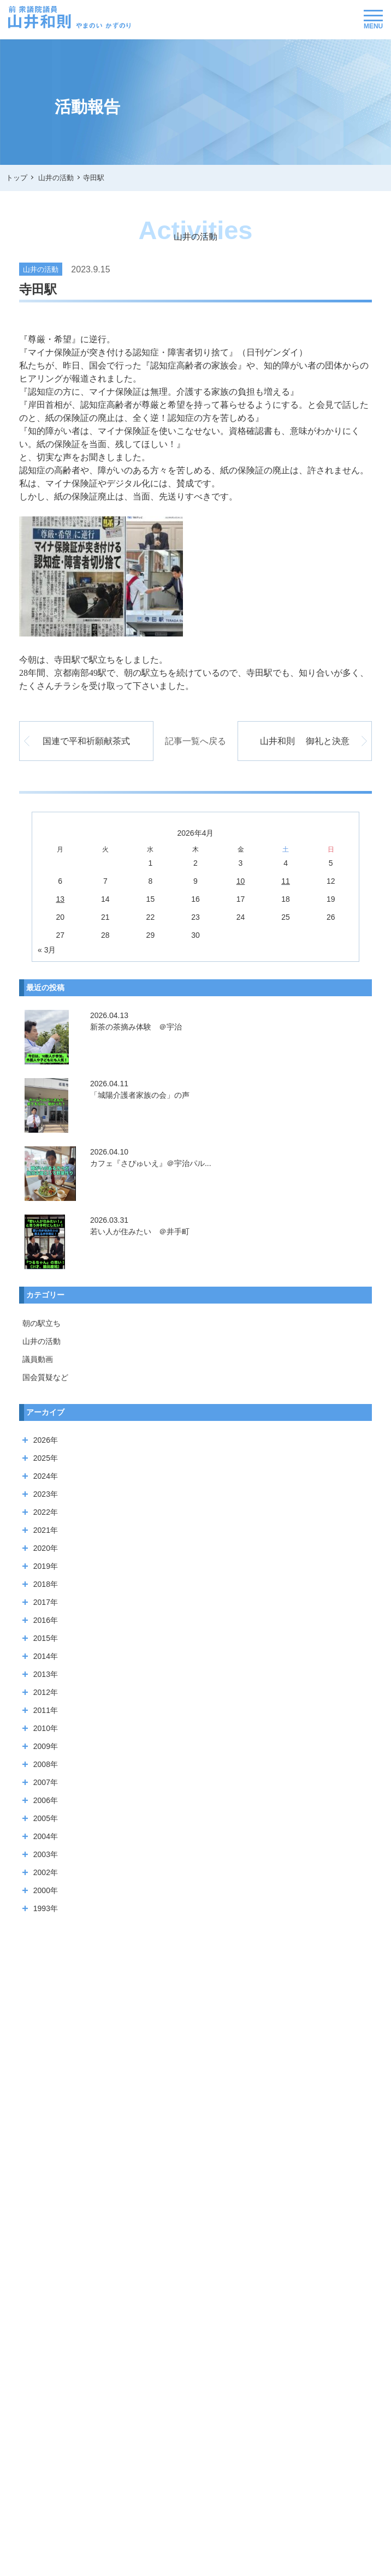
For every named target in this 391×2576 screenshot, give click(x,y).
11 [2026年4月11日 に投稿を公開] (285, 881)
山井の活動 (41, 1341)
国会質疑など (45, 1377)
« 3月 (47, 949)
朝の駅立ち (41, 1323)
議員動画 (37, 1359)
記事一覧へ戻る (195, 741)
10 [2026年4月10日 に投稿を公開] (240, 881)
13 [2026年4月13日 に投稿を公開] (60, 899)
